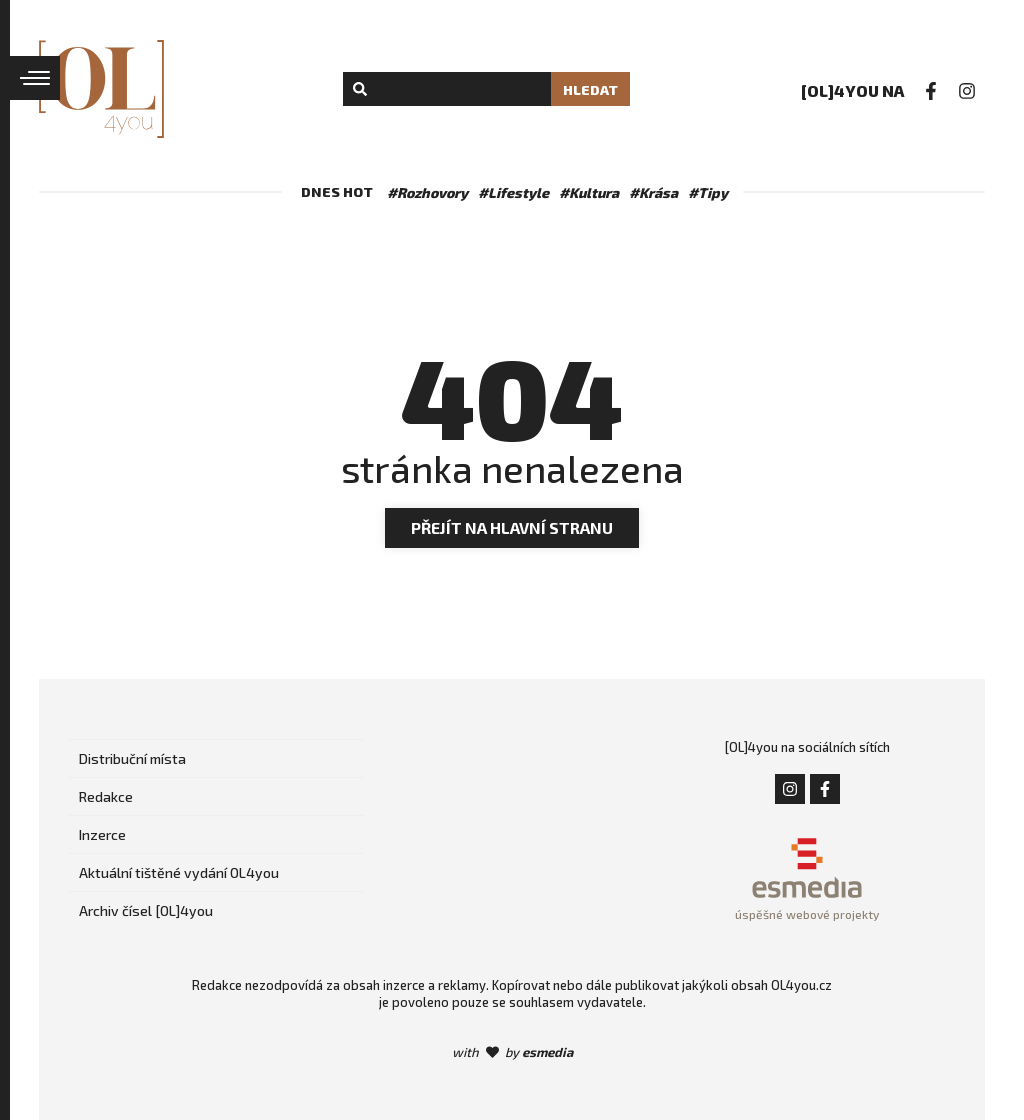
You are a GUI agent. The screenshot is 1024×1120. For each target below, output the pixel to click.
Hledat (590, 89)
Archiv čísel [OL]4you (146, 910)
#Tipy (708, 192)
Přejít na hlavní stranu (512, 527)
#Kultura (589, 192)
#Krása (653, 192)
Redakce (106, 796)
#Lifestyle (513, 192)
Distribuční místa (132, 758)
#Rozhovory (427, 192)
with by (512, 1052)
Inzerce (102, 834)
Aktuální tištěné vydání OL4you (179, 872)
